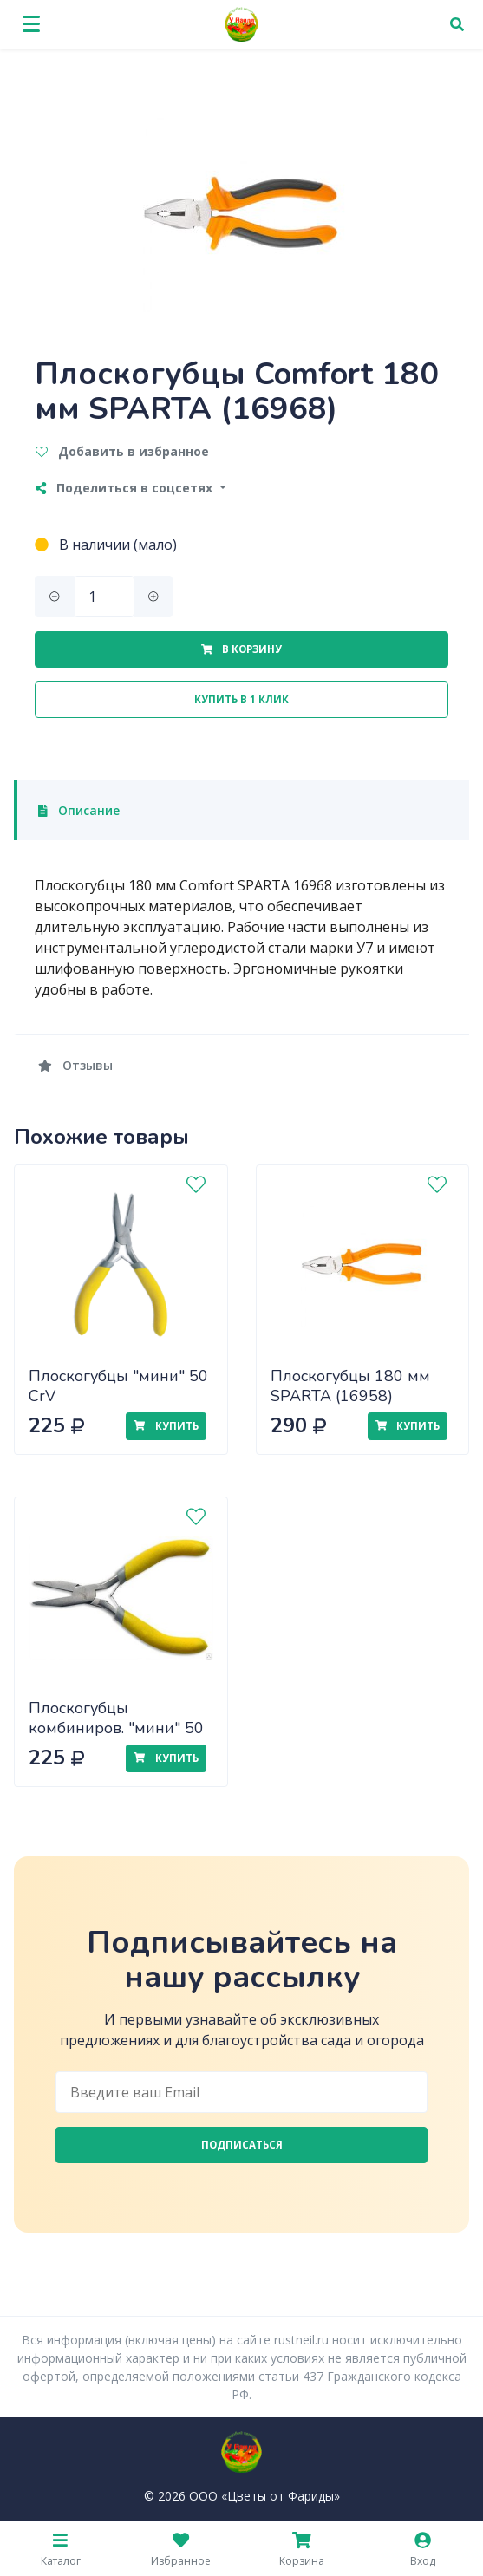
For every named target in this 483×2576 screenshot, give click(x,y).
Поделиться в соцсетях (126, 487)
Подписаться (242, 2144)
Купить (166, 1425)
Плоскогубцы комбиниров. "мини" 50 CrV (116, 1728)
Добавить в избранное (122, 451)
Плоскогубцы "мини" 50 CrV (118, 1386)
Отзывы (75, 1065)
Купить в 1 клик (241, 699)
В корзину (241, 648)
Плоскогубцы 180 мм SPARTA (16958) (350, 1386)
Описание (79, 810)
